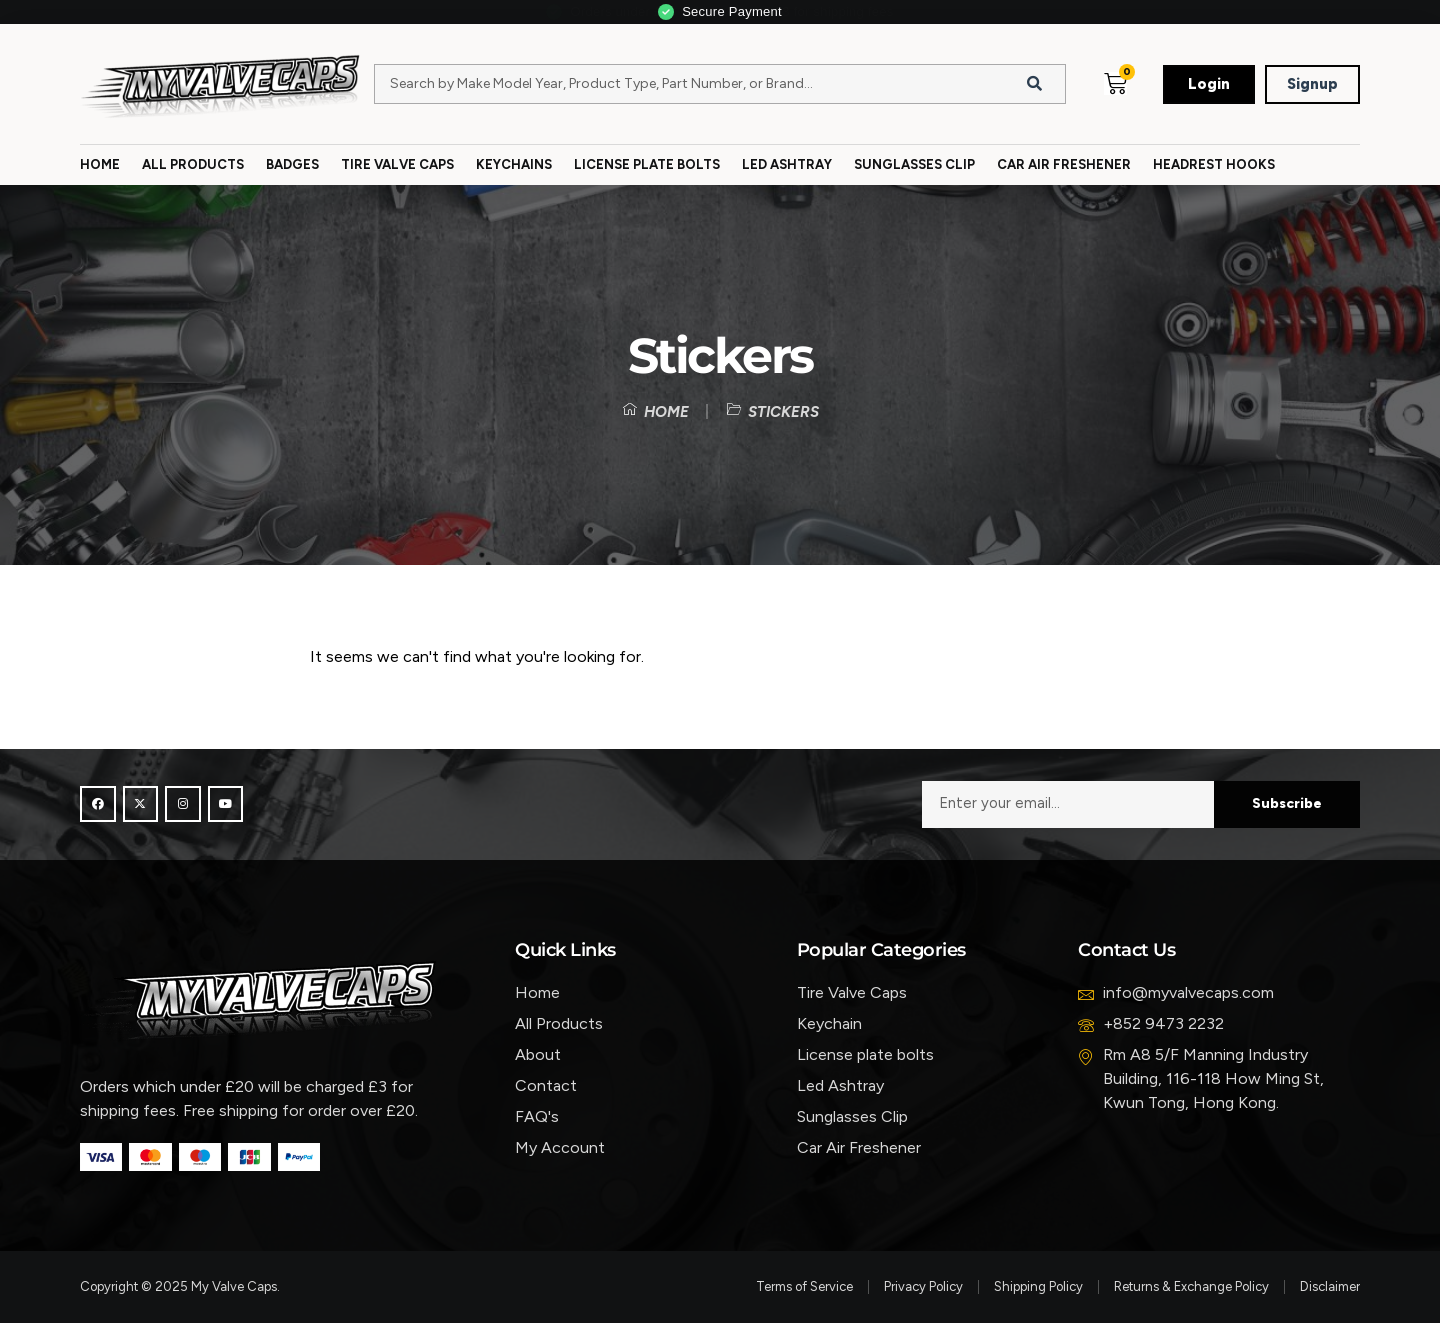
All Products (193, 164)
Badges (292, 164)
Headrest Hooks (1214, 164)
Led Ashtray (787, 164)
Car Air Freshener (1064, 164)
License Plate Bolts (647, 164)
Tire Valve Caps (397, 164)
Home (100, 164)
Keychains (514, 164)
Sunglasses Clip (914, 164)
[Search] (1035, 84)
